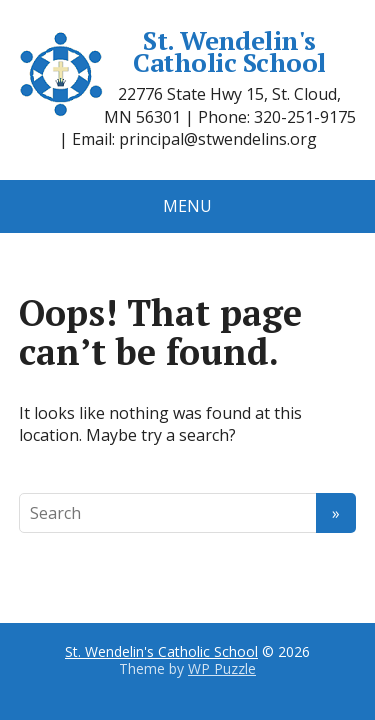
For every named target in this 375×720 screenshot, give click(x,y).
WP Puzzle (222, 668)
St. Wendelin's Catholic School (172, 51)
